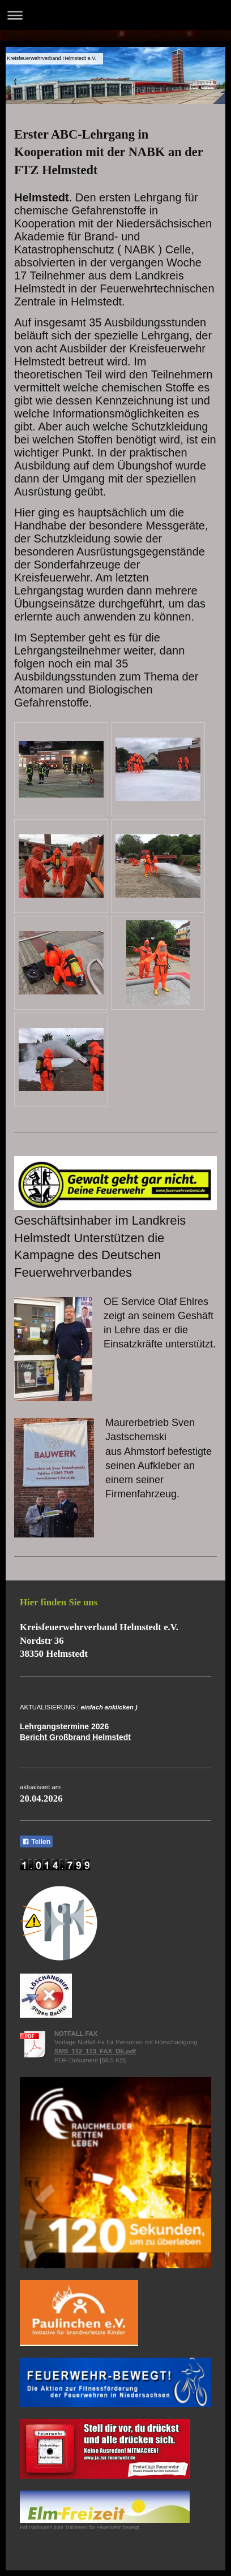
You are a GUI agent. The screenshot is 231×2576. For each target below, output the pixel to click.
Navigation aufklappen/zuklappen (115, 15)
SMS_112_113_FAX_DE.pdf (95, 2051)
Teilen (36, 1842)
